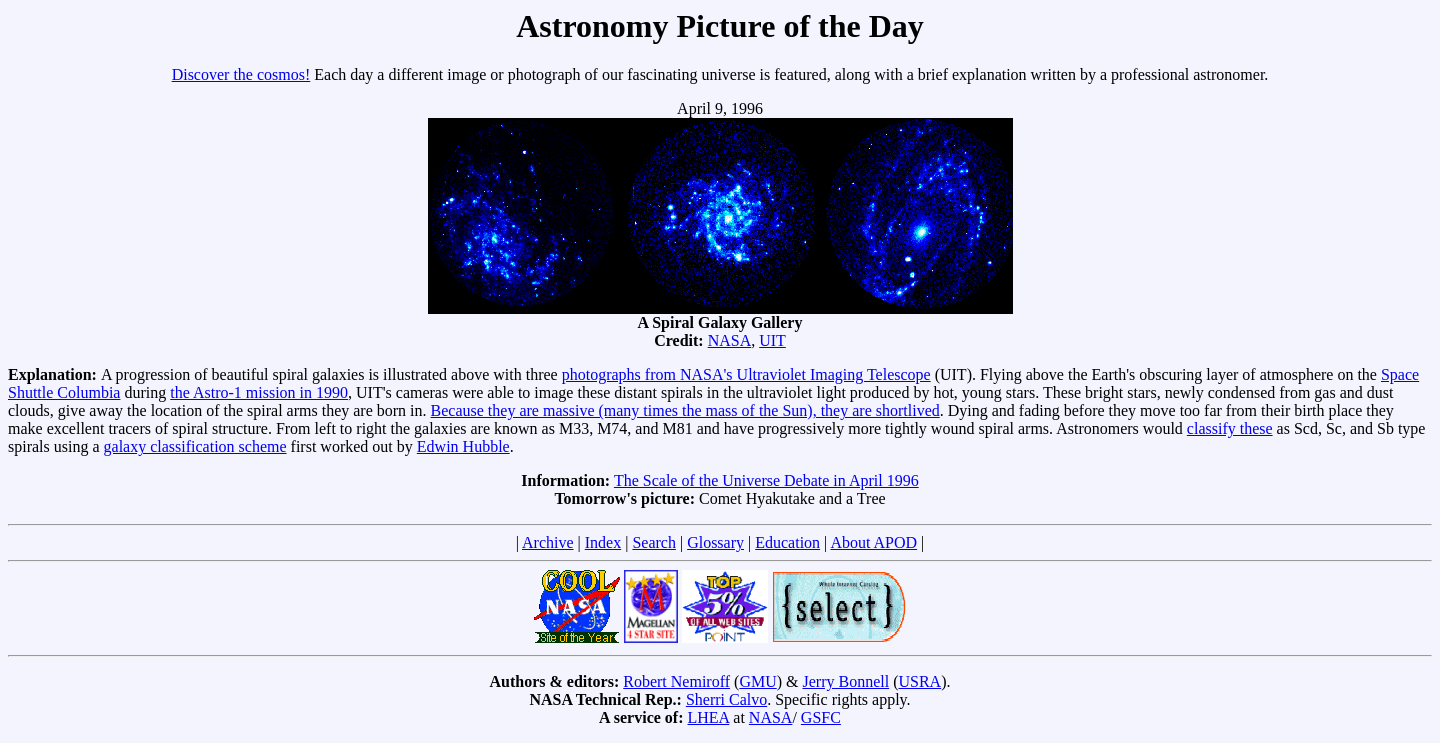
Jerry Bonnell (846, 681)
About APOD (873, 542)
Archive (548, 542)
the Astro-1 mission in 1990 (259, 392)
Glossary (715, 542)
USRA (919, 681)
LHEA (709, 717)
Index (603, 542)
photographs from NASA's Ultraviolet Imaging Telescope (746, 374)
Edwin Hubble (463, 446)
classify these (1230, 428)
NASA (730, 340)
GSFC (821, 717)
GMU (757, 681)
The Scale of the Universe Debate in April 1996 (766, 480)
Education (787, 542)
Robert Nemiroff (676, 681)
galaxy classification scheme (195, 446)
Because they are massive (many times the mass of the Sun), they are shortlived (685, 410)
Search (654, 542)
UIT (772, 340)
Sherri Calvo (726, 699)
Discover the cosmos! (241, 74)
